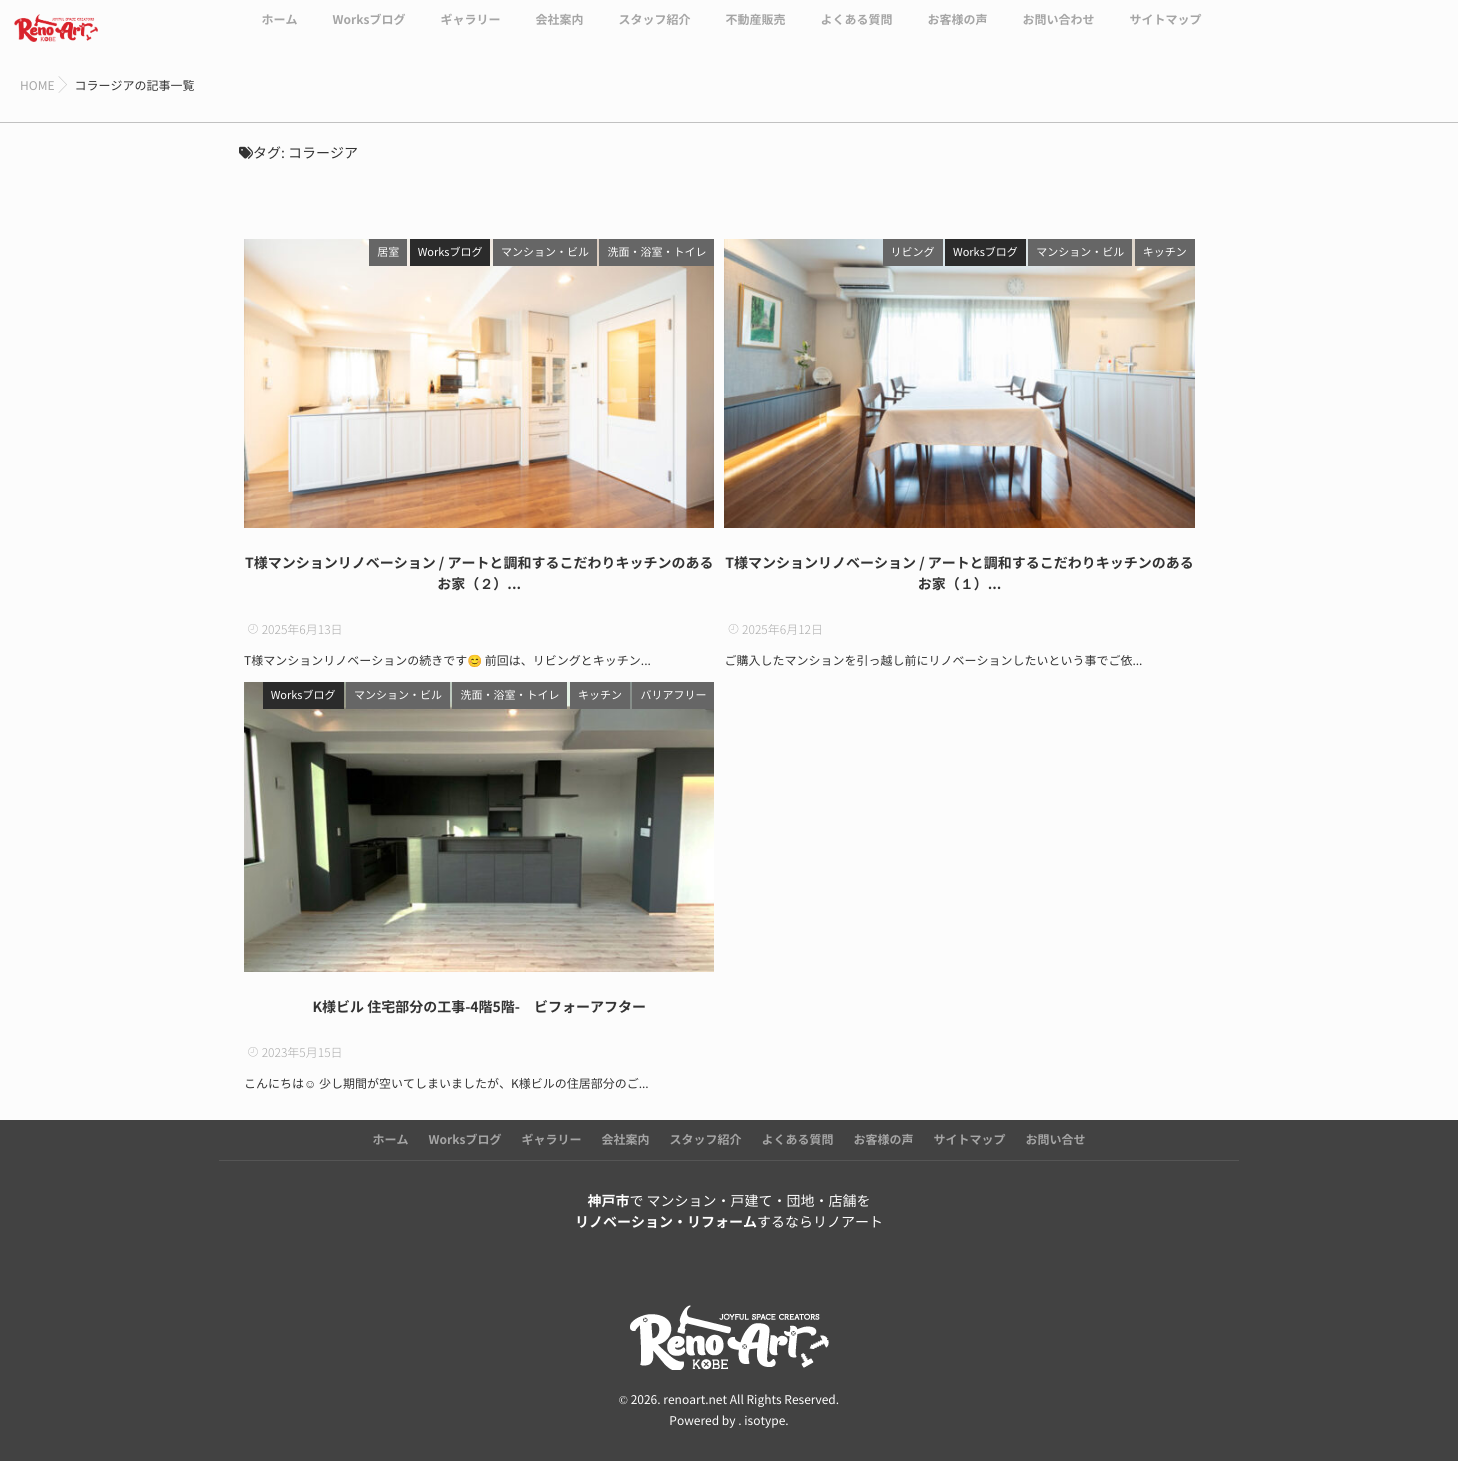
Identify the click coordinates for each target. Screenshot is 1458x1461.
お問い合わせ (1059, 32)
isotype (764, 1420)
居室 (388, 252)
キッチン (1165, 252)
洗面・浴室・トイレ (656, 252)
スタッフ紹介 (654, 32)
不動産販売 (755, 32)
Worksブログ (368, 32)
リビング (913, 252)
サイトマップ (1166, 32)
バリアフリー (673, 695)
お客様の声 (957, 32)
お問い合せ (1056, 1140)
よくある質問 (856, 32)
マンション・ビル (545, 252)
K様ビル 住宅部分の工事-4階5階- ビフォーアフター (479, 1007)
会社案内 (559, 32)
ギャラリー (470, 32)
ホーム (279, 32)
